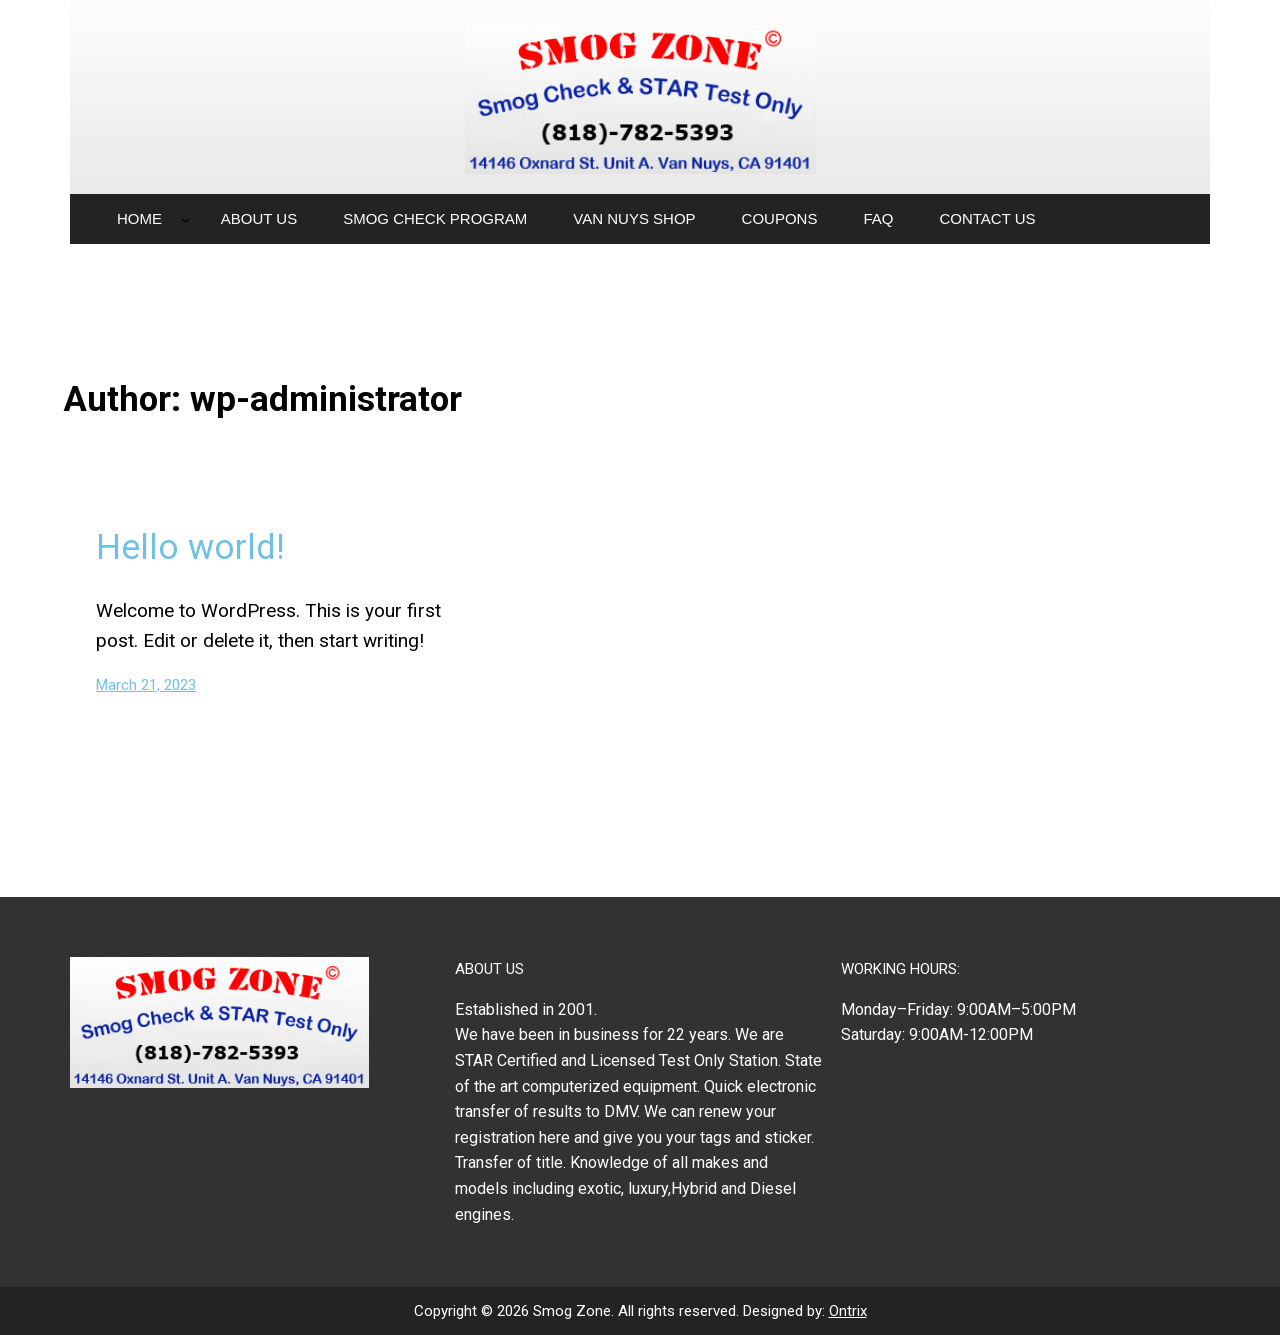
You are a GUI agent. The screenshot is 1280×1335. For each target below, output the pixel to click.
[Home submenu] (185, 219)
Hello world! (190, 547)
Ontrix (848, 1311)
